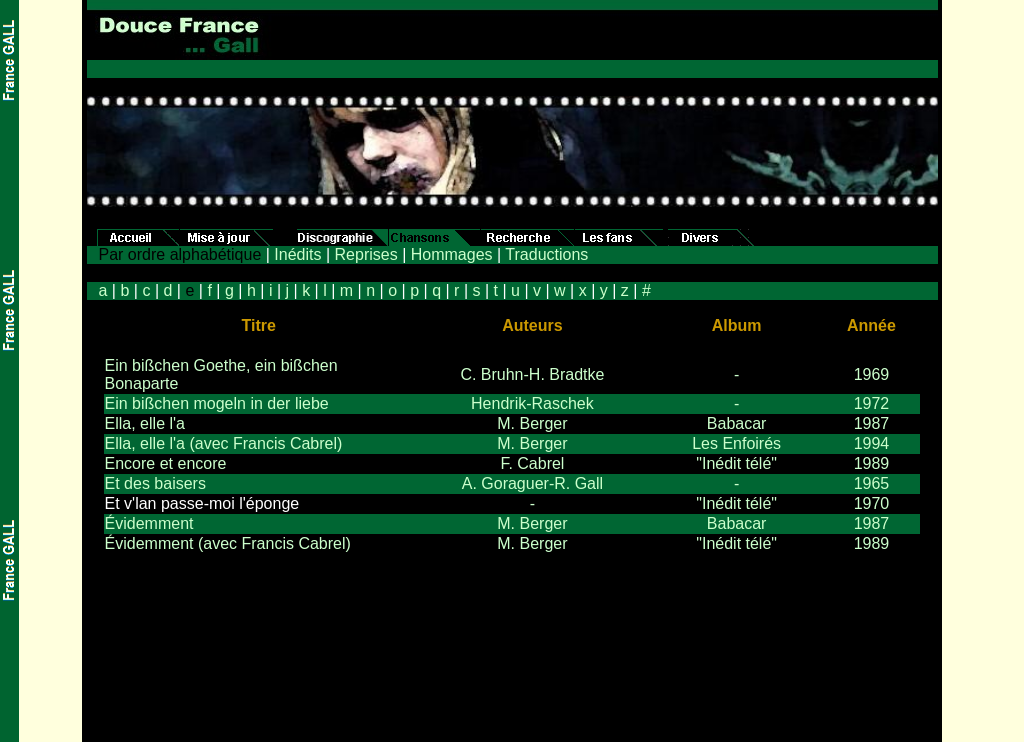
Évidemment (149, 523)
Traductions (546, 254)
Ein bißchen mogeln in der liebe (217, 403)
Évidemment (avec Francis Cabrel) (228, 543)
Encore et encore (166, 463)
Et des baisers (155, 483)
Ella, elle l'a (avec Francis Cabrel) (224, 443)
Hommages (452, 254)
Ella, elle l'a (145, 423)
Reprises (366, 254)
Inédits (297, 254)
